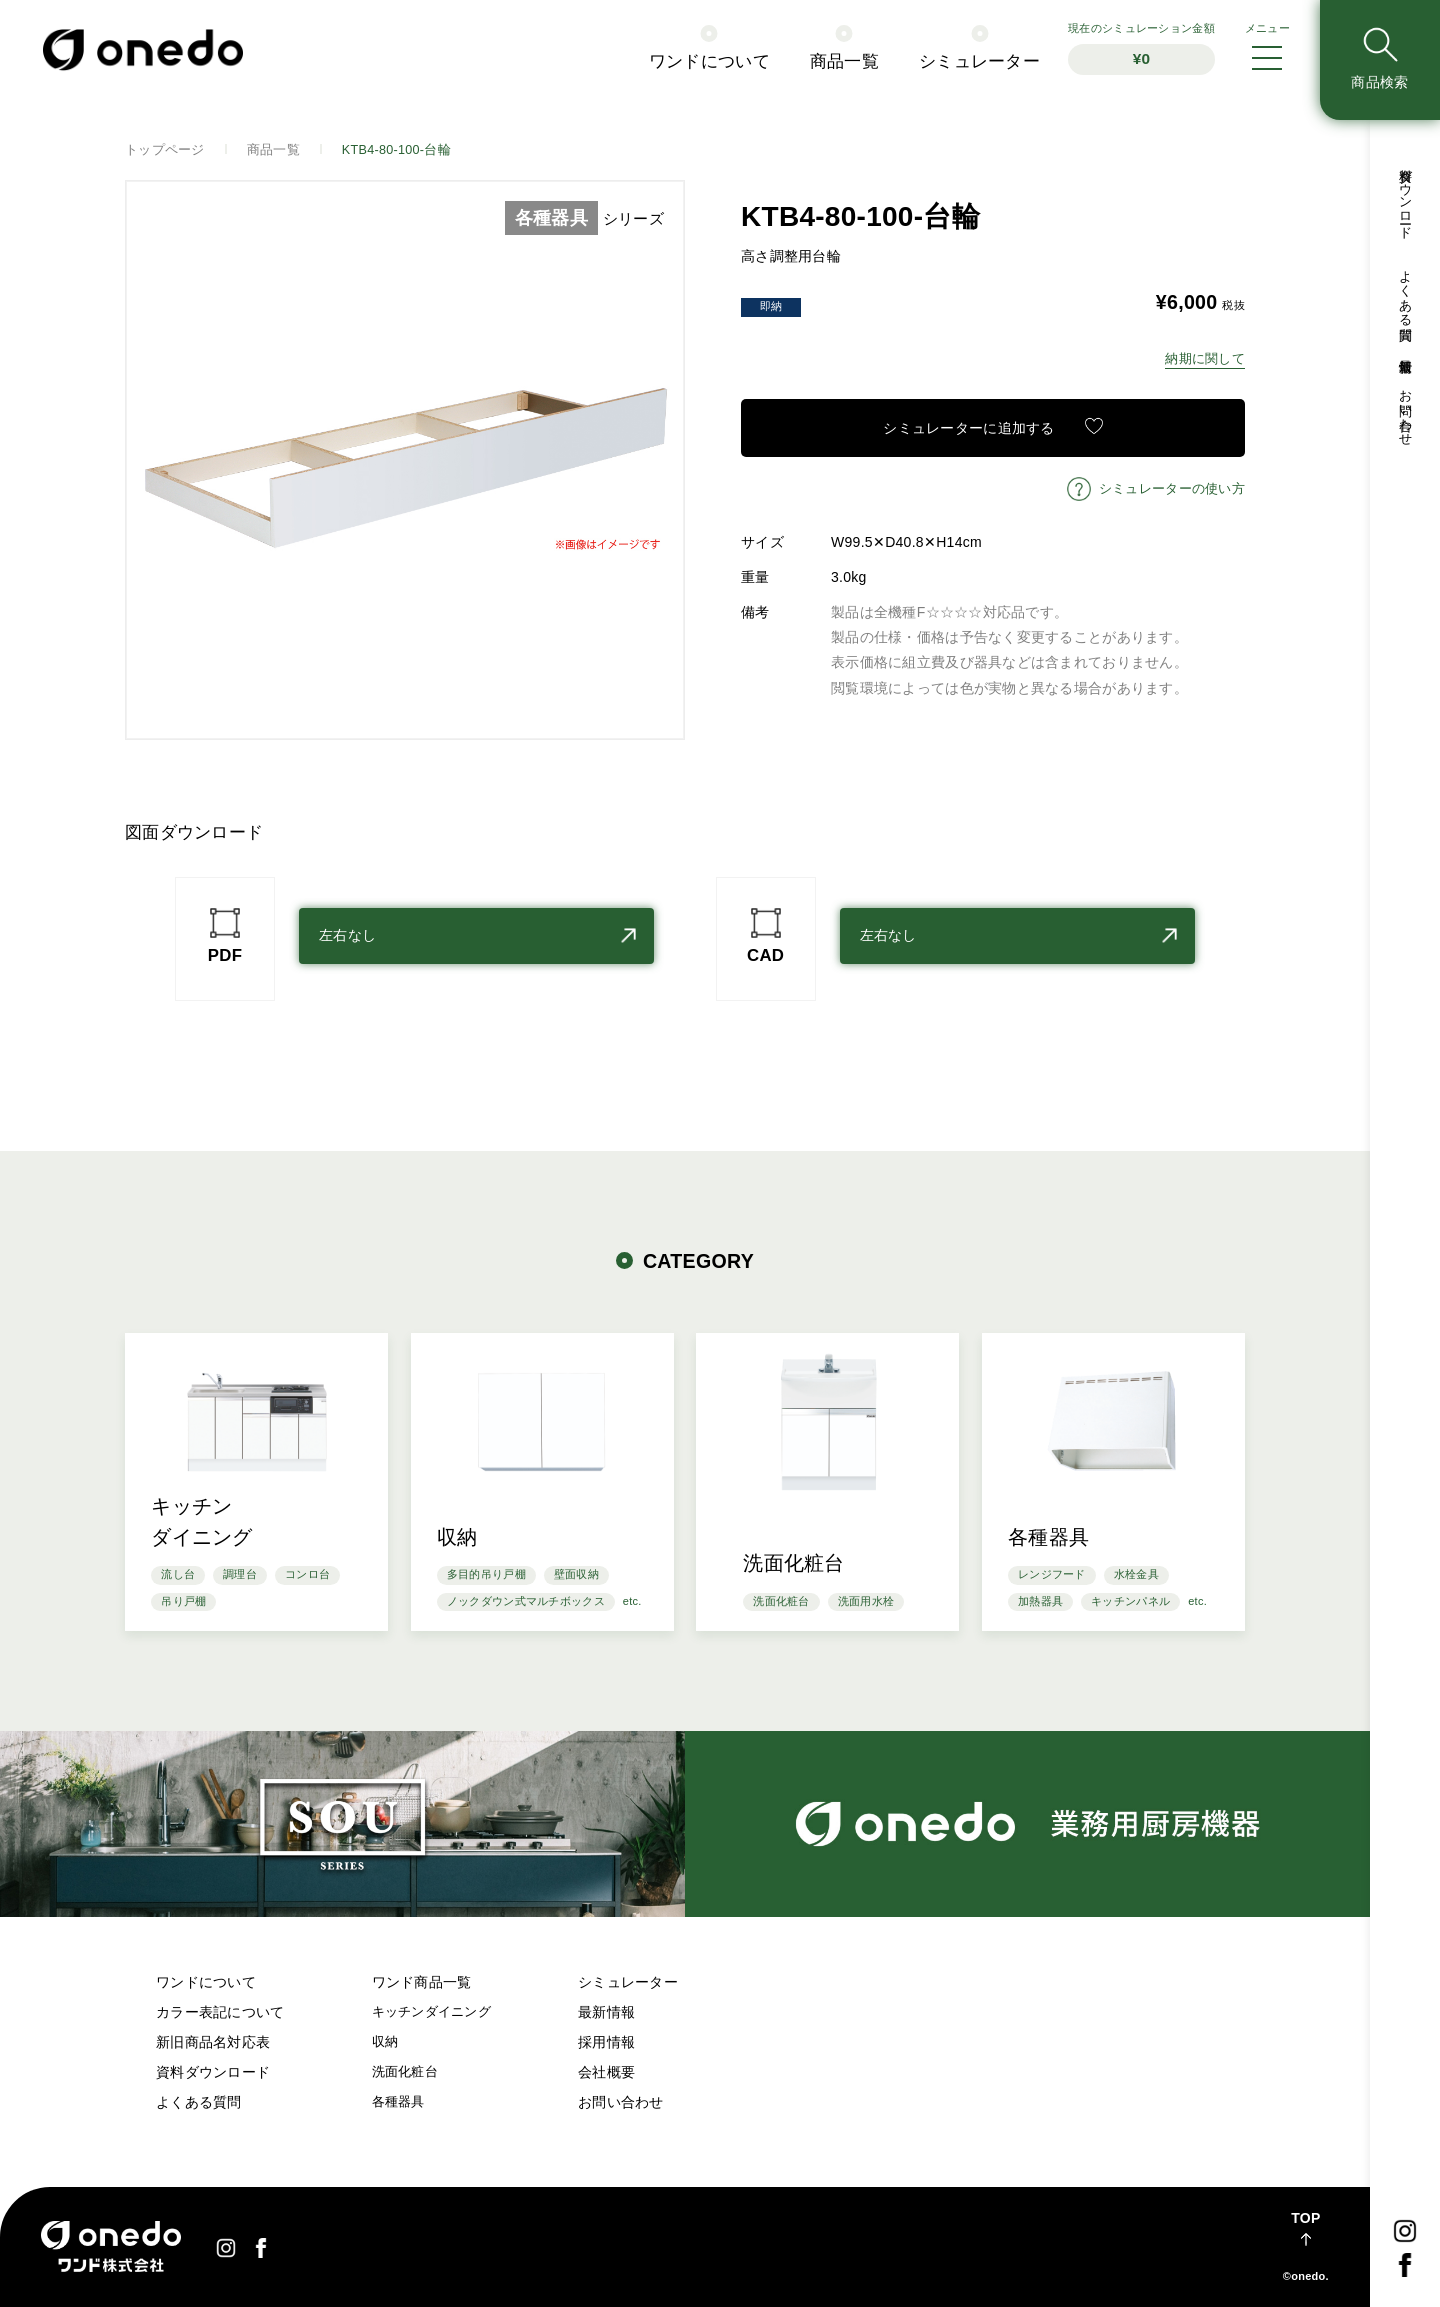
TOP (1305, 2218)
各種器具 (398, 2102)
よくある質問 (199, 2102)
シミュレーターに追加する (968, 428)
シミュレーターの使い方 (1172, 489)
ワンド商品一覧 (422, 1982)
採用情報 (606, 2042)
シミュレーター (628, 1982)
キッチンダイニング (432, 2012)
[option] (405, 460)
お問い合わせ (621, 2102)
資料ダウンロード (213, 2072)
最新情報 (606, 2012)
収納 (385, 2042)
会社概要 (606, 2072)
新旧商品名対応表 (213, 2042)
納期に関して (1205, 359)
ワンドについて (206, 1982)
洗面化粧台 (405, 2072)
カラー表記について (220, 2012)
